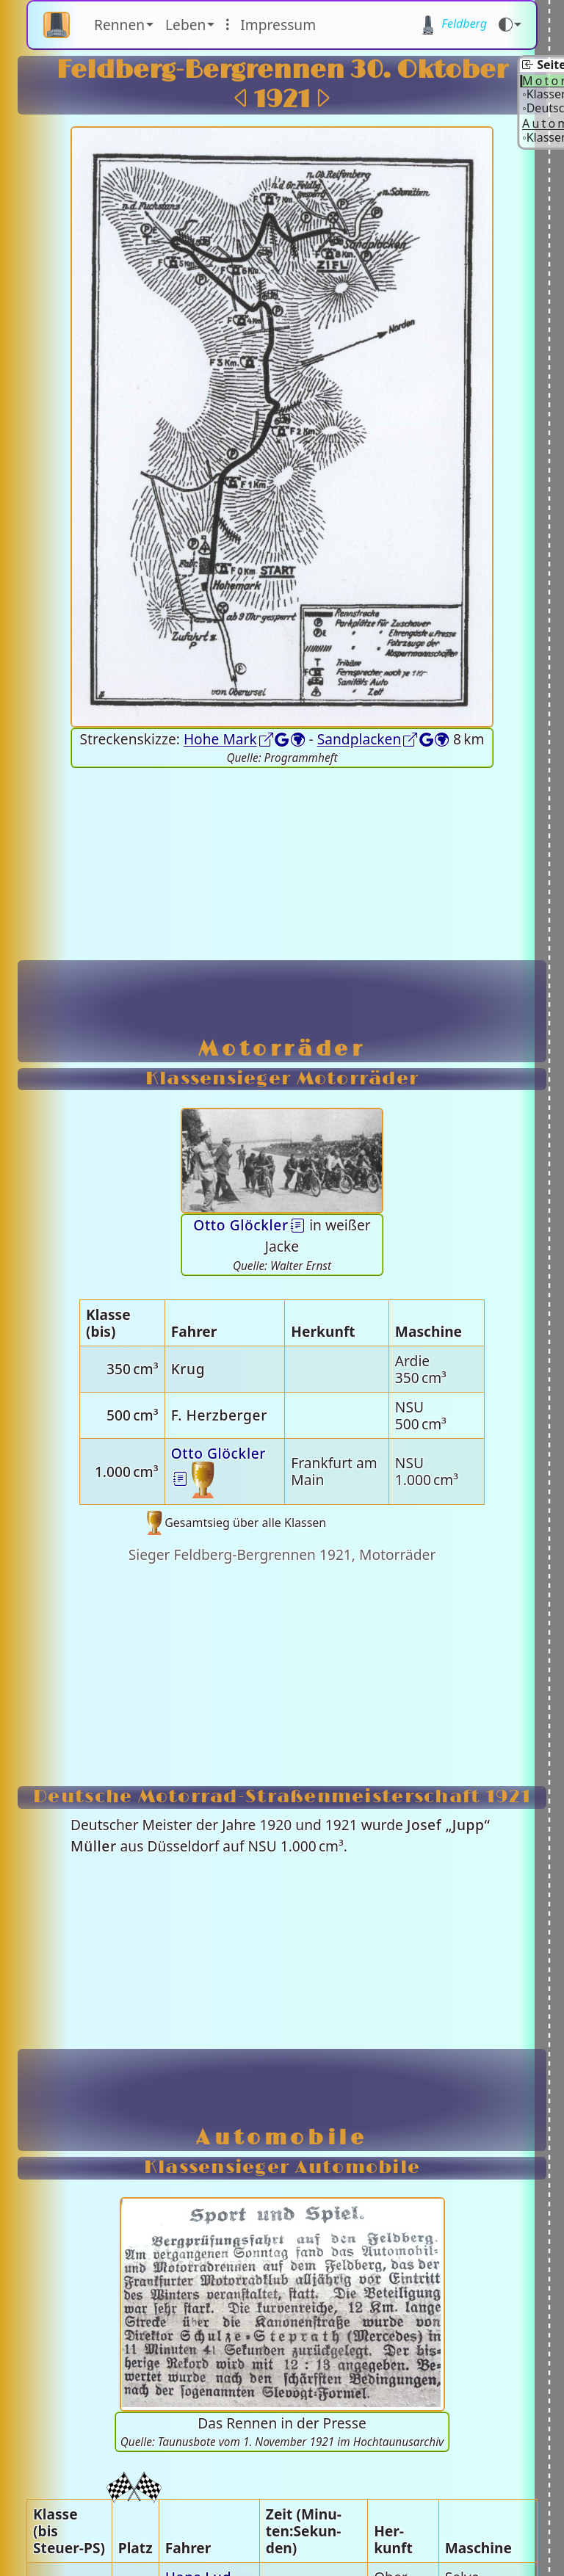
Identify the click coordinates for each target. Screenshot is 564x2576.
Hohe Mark (220, 739)
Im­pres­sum (278, 25)
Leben (185, 25)
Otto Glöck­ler (240, 1225)
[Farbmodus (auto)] (510, 25)
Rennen (119, 25)
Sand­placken (359, 739)
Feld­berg (453, 25)
